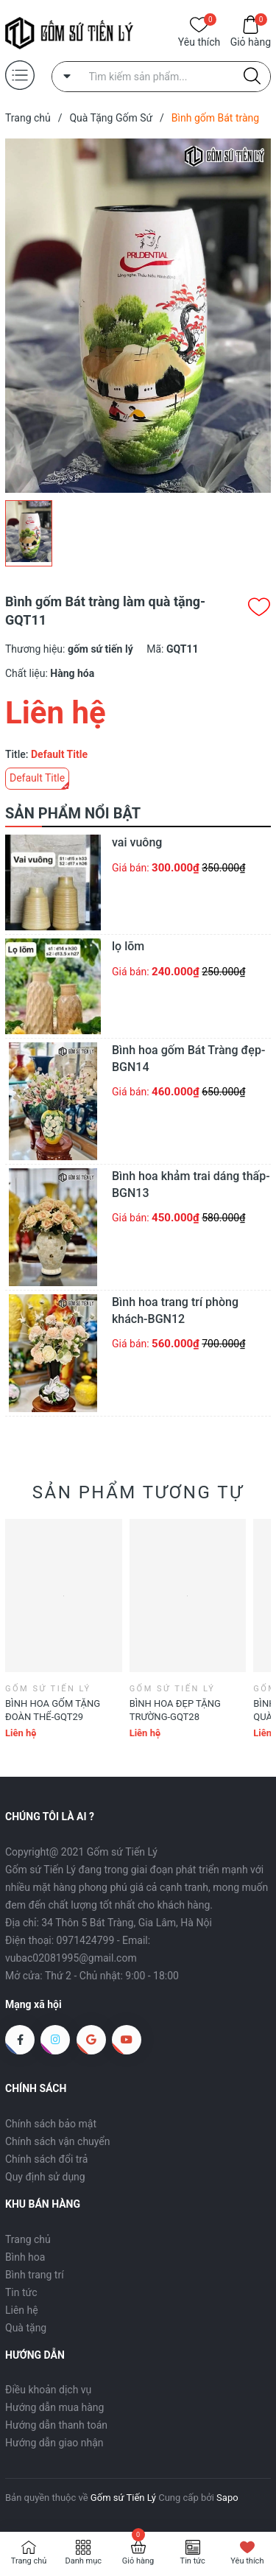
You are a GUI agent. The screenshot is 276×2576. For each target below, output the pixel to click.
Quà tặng (25, 2328)
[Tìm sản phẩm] (161, 76)
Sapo (227, 2497)
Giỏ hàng (250, 41)
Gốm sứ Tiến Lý (123, 2497)
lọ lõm (128, 946)
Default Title (37, 778)
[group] (138, 315)
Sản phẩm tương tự (138, 1492)
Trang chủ (28, 2239)
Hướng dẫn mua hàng (54, 2407)
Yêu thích (199, 41)
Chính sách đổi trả (46, 2159)
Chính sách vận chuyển (57, 2141)
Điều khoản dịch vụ (48, 2390)
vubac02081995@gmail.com (71, 1958)
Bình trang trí (34, 2275)
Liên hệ (21, 2310)
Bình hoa (25, 2257)
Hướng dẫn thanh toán (56, 2425)
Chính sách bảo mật (50, 2124)
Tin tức (21, 2292)
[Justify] (252, 76)
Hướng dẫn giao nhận (54, 2443)
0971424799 (86, 1940)
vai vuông (137, 842)
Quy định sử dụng (45, 2177)
